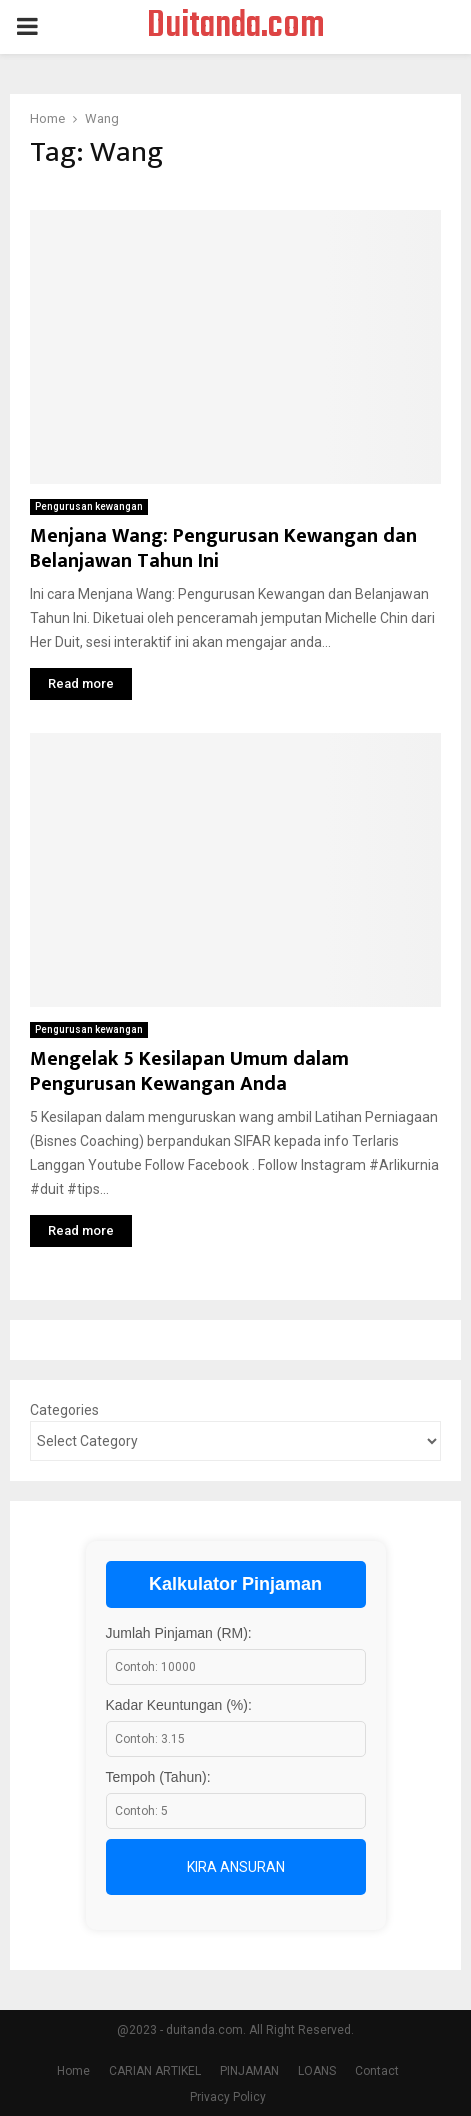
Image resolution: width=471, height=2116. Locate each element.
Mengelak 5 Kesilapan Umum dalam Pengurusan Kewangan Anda (189, 1071)
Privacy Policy (228, 2097)
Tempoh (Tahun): (158, 1777)
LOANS (317, 2071)
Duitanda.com (236, 27)
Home (73, 2071)
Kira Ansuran (236, 1867)
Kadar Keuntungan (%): (179, 1705)
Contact (377, 2071)
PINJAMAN (249, 2071)
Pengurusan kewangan (89, 506)
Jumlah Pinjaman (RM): (179, 1633)
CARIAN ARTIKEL (155, 2071)
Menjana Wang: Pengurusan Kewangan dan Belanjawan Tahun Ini (223, 548)
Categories (64, 1410)
